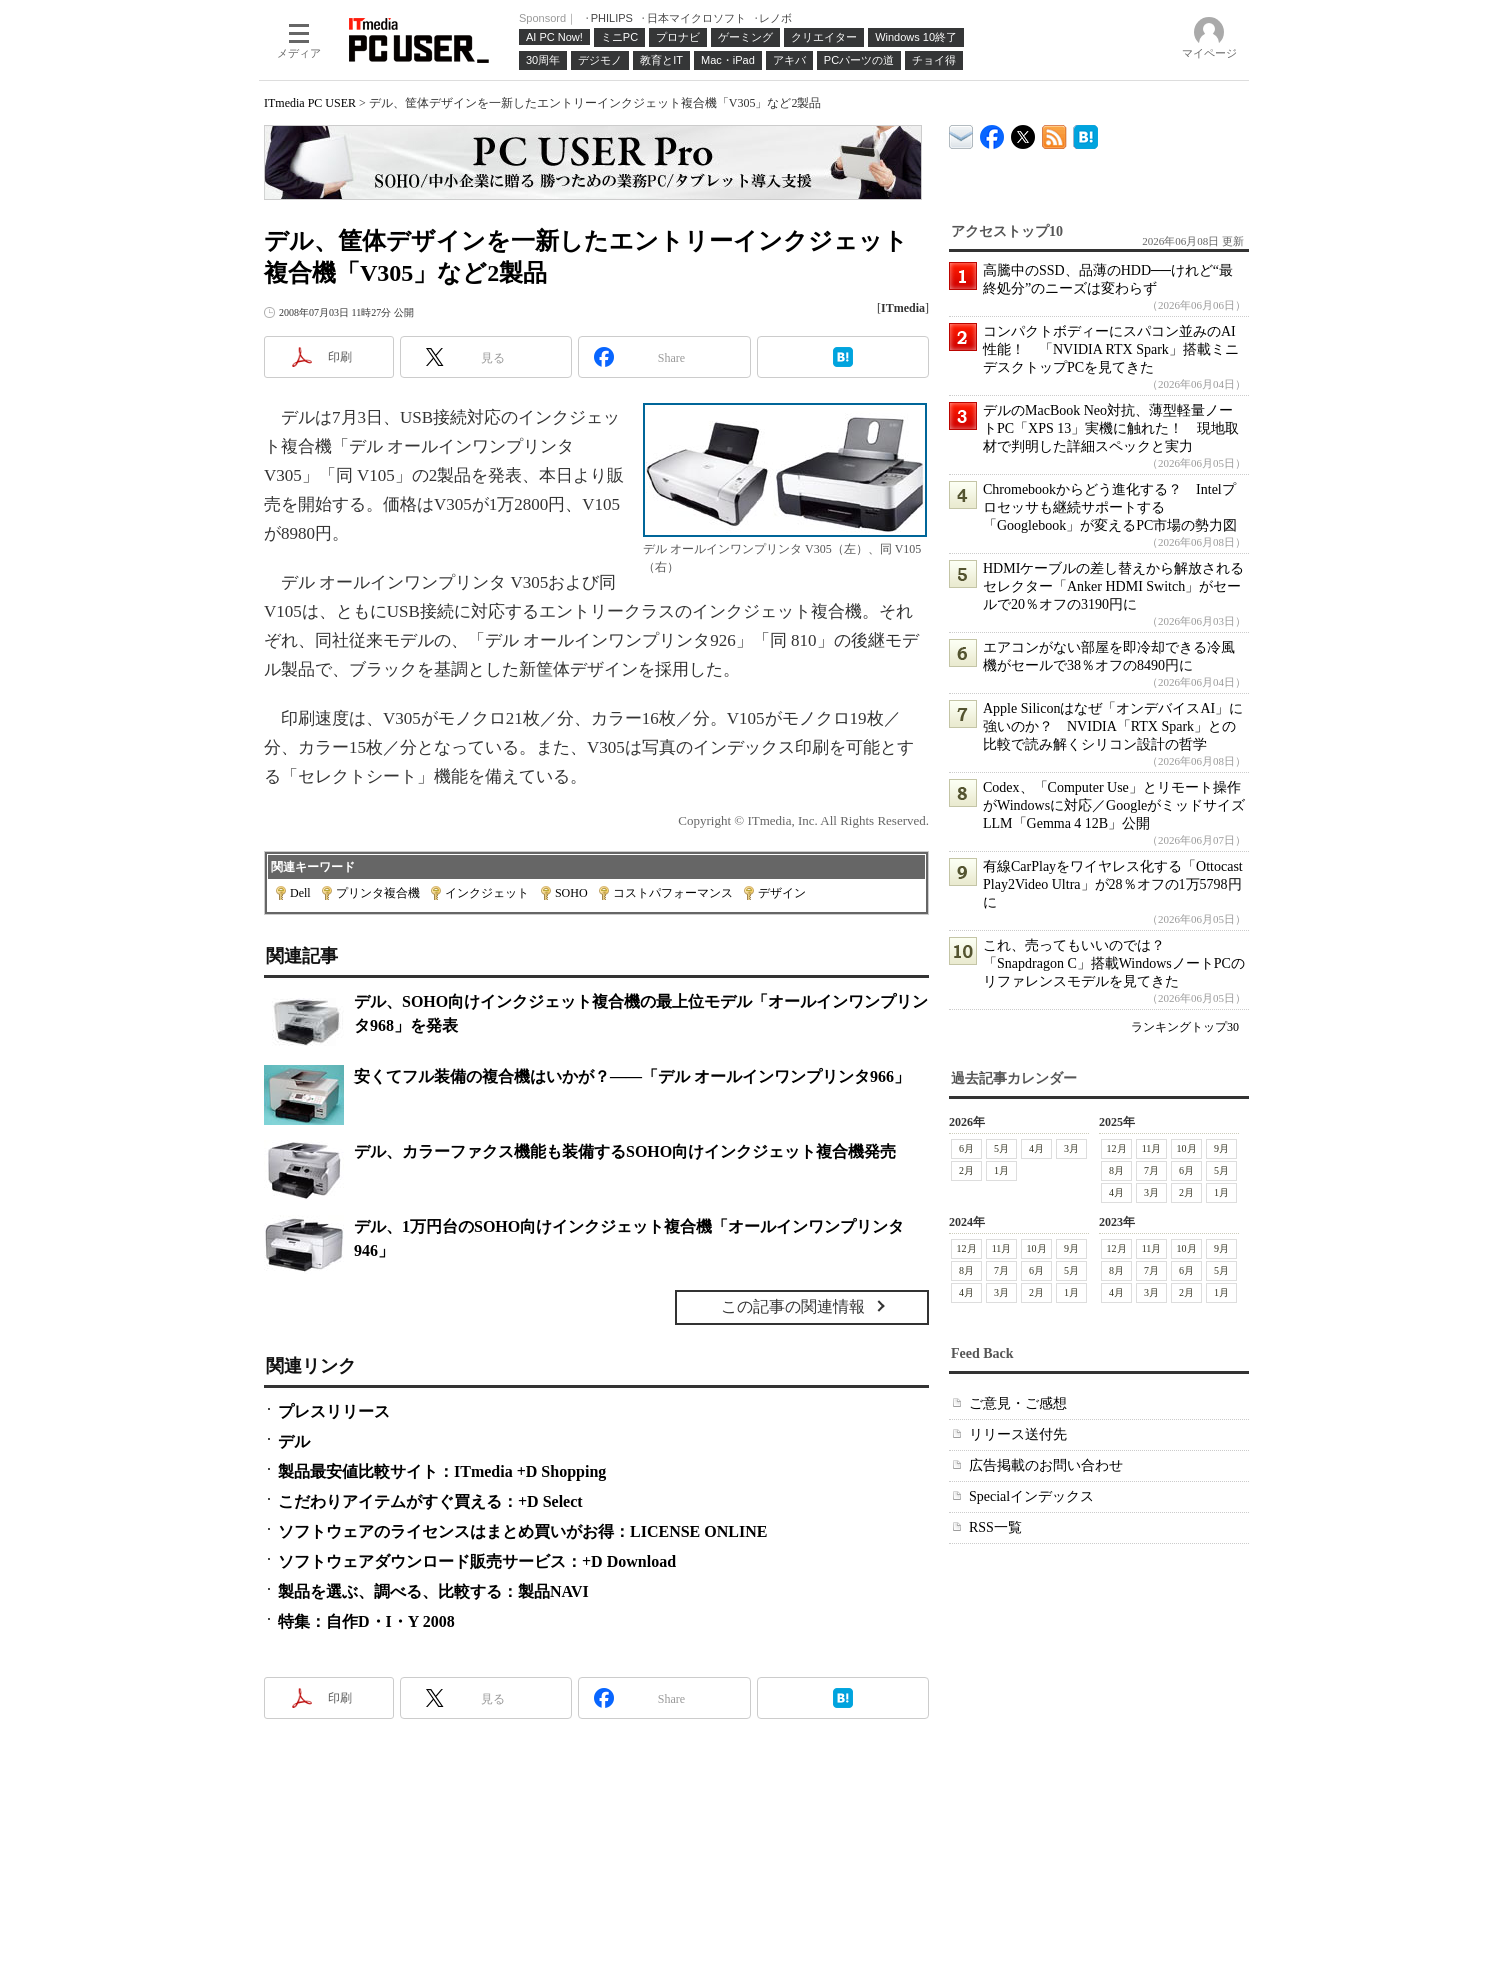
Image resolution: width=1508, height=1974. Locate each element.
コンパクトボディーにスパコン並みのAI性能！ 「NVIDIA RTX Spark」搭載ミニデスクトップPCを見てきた (1111, 349)
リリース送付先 (1018, 1434)
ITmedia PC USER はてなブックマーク (1085, 133)
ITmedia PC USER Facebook (992, 132)
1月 (1001, 1170)
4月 (1036, 1148)
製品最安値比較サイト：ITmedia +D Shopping (442, 1471)
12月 (1117, 1148)
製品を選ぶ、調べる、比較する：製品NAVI (433, 1591)
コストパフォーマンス (673, 893)
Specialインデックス (1031, 1496)
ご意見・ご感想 (1018, 1403)
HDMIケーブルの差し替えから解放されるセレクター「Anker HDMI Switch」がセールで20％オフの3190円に (1113, 586)
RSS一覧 (995, 1527)
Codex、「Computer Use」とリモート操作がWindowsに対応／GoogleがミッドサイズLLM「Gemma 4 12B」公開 (1114, 805)
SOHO (571, 893)
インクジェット (487, 893)
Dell (300, 893)
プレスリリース (334, 1411)
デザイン (782, 893)
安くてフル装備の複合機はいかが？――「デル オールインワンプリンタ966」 (632, 1076)
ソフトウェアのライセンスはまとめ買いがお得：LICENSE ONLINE (522, 1531)
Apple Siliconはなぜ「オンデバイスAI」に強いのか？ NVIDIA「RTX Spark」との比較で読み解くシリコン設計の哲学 (1113, 726)
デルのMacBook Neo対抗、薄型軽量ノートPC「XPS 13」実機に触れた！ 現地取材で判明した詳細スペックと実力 (1111, 428)
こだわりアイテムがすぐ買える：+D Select (430, 1501)
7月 (1151, 1170)
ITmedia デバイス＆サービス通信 (961, 133)
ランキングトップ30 (1185, 1027)
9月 (1221, 1148)
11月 (1152, 1148)
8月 (1116, 1170)
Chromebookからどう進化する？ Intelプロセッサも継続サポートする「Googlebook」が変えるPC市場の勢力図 (1110, 507)
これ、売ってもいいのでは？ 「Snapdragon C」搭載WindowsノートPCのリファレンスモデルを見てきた (1114, 963)
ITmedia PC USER (310, 103)
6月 (966, 1148)
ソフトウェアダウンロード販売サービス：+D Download (477, 1561)
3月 (1071, 1148)
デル (294, 1441)
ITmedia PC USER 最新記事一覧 (1054, 133)
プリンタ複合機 (378, 893)
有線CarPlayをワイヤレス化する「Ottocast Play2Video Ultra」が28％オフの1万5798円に (1113, 884)
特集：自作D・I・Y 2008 (366, 1621)
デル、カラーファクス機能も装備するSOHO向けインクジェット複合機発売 (625, 1151)
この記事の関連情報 (793, 1306)
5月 (1001, 1148)
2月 (966, 1170)
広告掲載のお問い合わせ (1046, 1465)
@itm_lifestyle (1023, 132)
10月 (1187, 1148)
